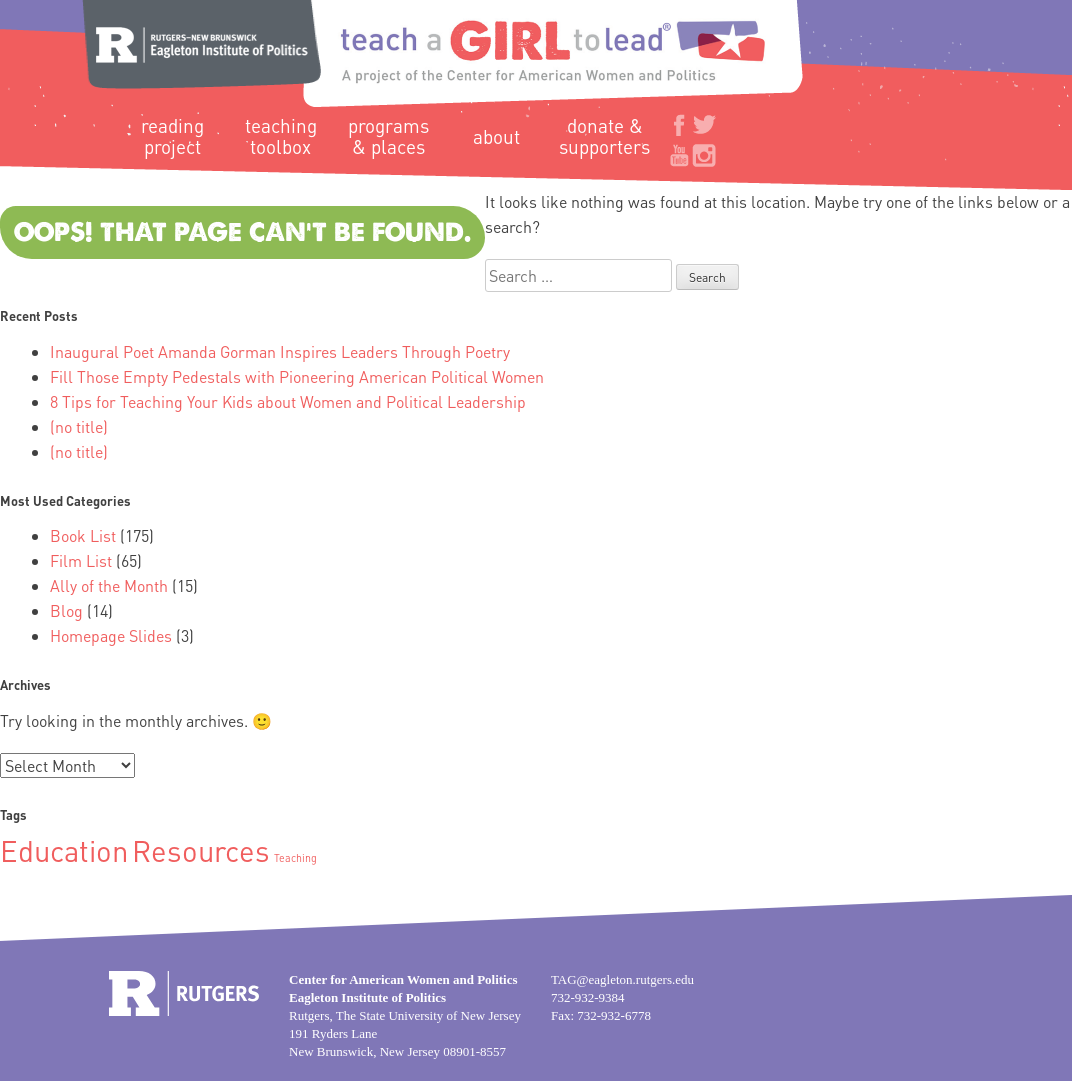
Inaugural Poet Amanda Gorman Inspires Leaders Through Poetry (280, 351)
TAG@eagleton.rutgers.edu (622, 979)
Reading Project (172, 136)
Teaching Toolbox (281, 136)
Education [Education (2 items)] (64, 850)
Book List (83, 535)
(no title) (79, 426)
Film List (81, 560)
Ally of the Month (109, 585)
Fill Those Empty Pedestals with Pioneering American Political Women (297, 376)
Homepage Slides (111, 635)
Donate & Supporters (604, 136)
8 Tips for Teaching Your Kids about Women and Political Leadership (288, 401)
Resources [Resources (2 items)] (201, 850)
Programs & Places (388, 136)
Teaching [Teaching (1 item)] (295, 858)
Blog (66, 610)
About (496, 136)
